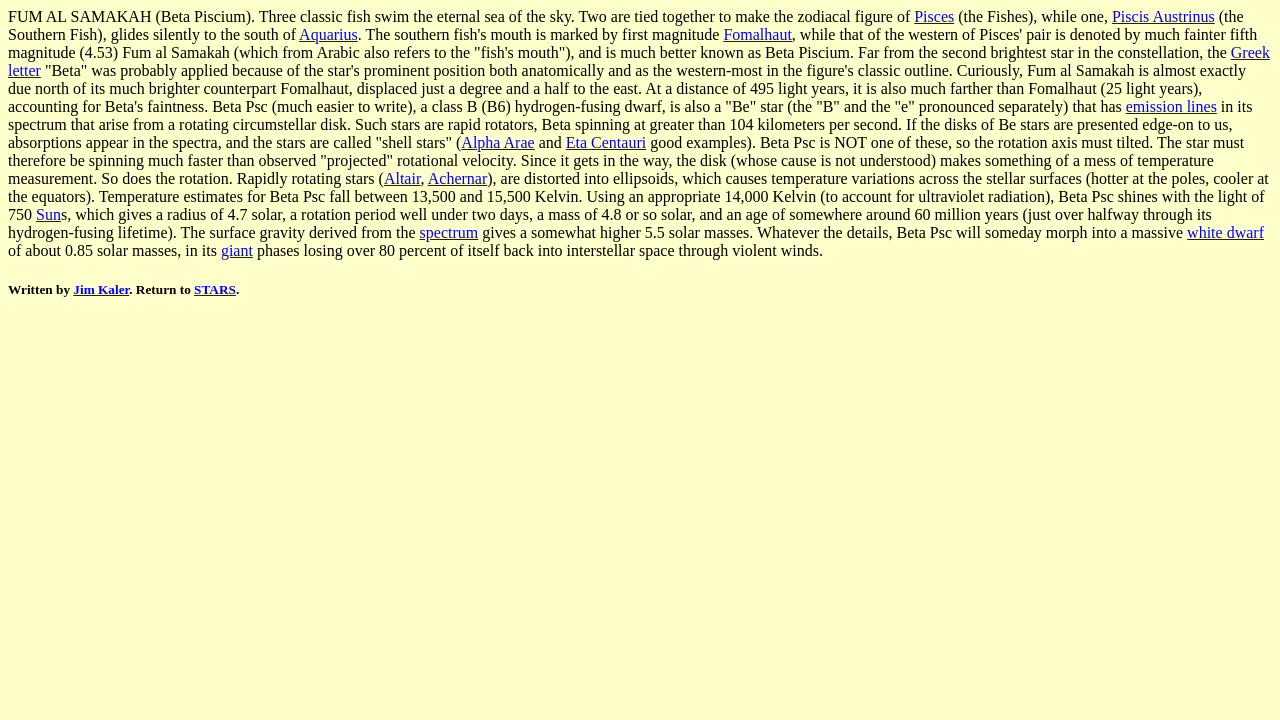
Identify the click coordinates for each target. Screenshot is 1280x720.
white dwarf (1225, 232)
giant (237, 250)
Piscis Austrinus (1163, 16)
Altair (402, 178)
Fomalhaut (757, 34)
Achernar (458, 178)
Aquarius (328, 34)
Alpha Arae (497, 142)
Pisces (934, 16)
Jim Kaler (101, 289)
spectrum (449, 232)
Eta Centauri (606, 142)
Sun (48, 214)
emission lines (1171, 106)
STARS (215, 289)
